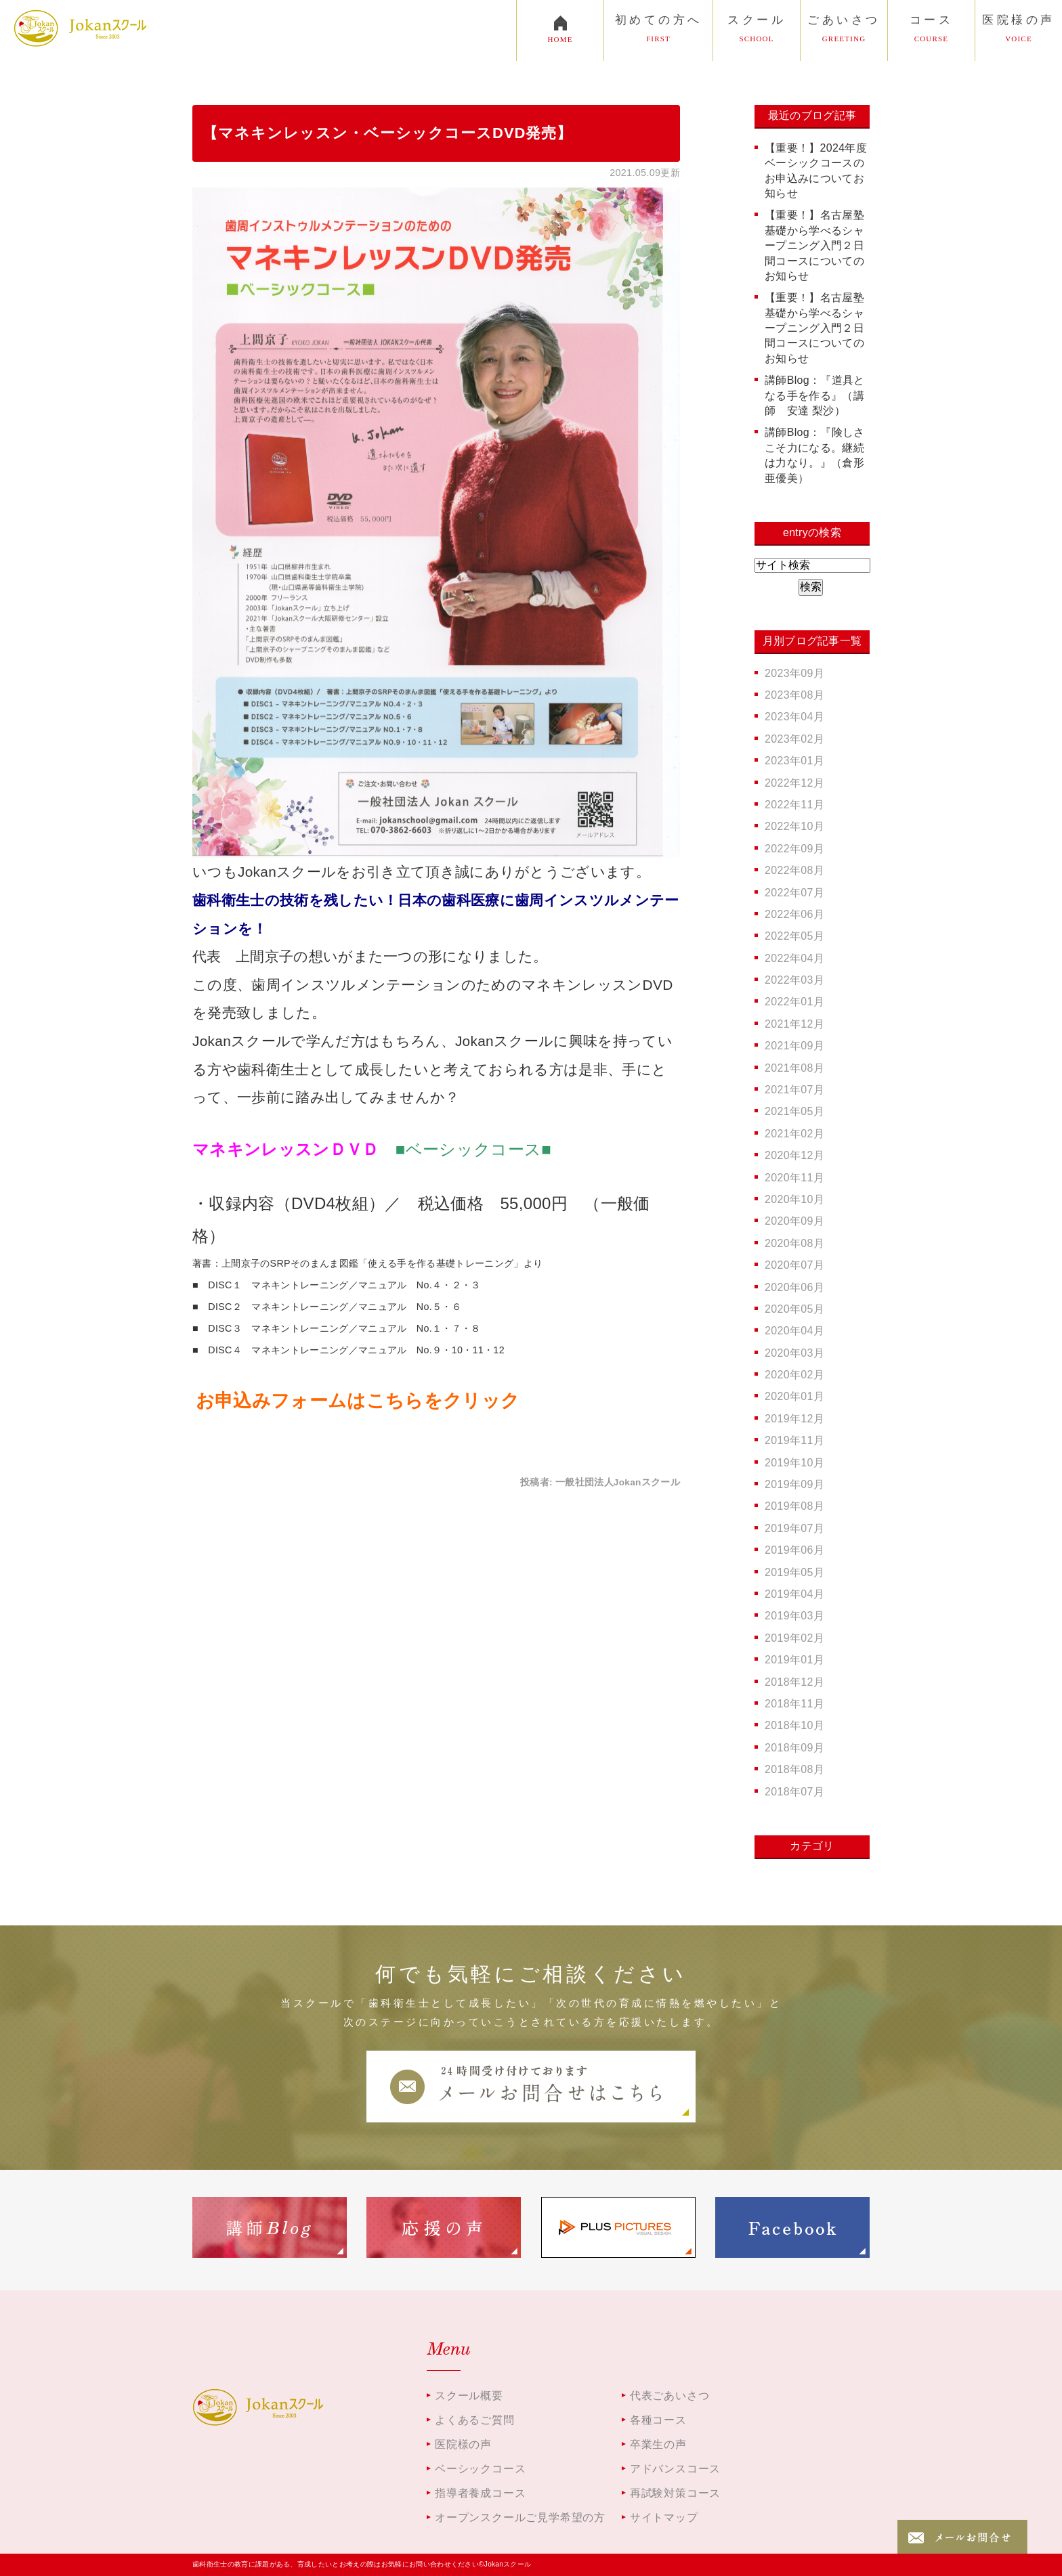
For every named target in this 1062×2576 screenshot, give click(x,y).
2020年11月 (794, 1177)
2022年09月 (794, 848)
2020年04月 (794, 1330)
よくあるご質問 (475, 2420)
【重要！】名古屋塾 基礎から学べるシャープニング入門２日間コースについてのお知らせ (820, 245)
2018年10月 (794, 1725)
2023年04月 (794, 716)
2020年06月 (794, 1287)
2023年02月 (794, 739)
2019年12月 (794, 1418)
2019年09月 (794, 1484)
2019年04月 (794, 1594)
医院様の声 (463, 2444)
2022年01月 (794, 1001)
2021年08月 (794, 1068)
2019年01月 (794, 1659)
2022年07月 (794, 892)
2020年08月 (794, 1243)
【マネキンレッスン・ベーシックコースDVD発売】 (387, 133)
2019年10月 (794, 1462)
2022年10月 (794, 826)
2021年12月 (794, 1024)
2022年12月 (794, 783)
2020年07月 (794, 1265)
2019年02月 (794, 1638)
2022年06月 (794, 914)
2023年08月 (794, 695)
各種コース (658, 2420)
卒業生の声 (658, 2444)
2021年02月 (794, 1133)
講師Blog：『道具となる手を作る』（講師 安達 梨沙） (815, 395)
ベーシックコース (480, 2468)
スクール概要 (469, 2395)
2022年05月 (794, 936)
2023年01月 (794, 760)
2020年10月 (794, 1199)
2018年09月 (794, 1747)
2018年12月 (794, 1682)
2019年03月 (794, 1615)
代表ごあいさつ (670, 2395)
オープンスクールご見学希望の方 (520, 2517)
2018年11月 (794, 1703)
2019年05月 (794, 1572)
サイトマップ (664, 2517)
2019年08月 (794, 1506)
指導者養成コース (480, 2493)
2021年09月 (794, 1045)
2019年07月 (794, 1528)
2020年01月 (794, 1396)
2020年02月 (794, 1374)
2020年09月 (794, 1221)
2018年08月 (794, 1769)
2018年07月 (794, 1791)
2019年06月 (794, 1550)
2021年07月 (794, 1089)
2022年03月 (794, 980)
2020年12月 (794, 1155)
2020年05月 (794, 1309)
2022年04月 (794, 958)
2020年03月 (794, 1353)
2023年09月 (794, 673)
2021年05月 (794, 1111)
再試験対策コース (675, 2493)
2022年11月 (794, 804)
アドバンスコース (675, 2468)
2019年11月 (794, 1440)
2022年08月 (794, 870)
